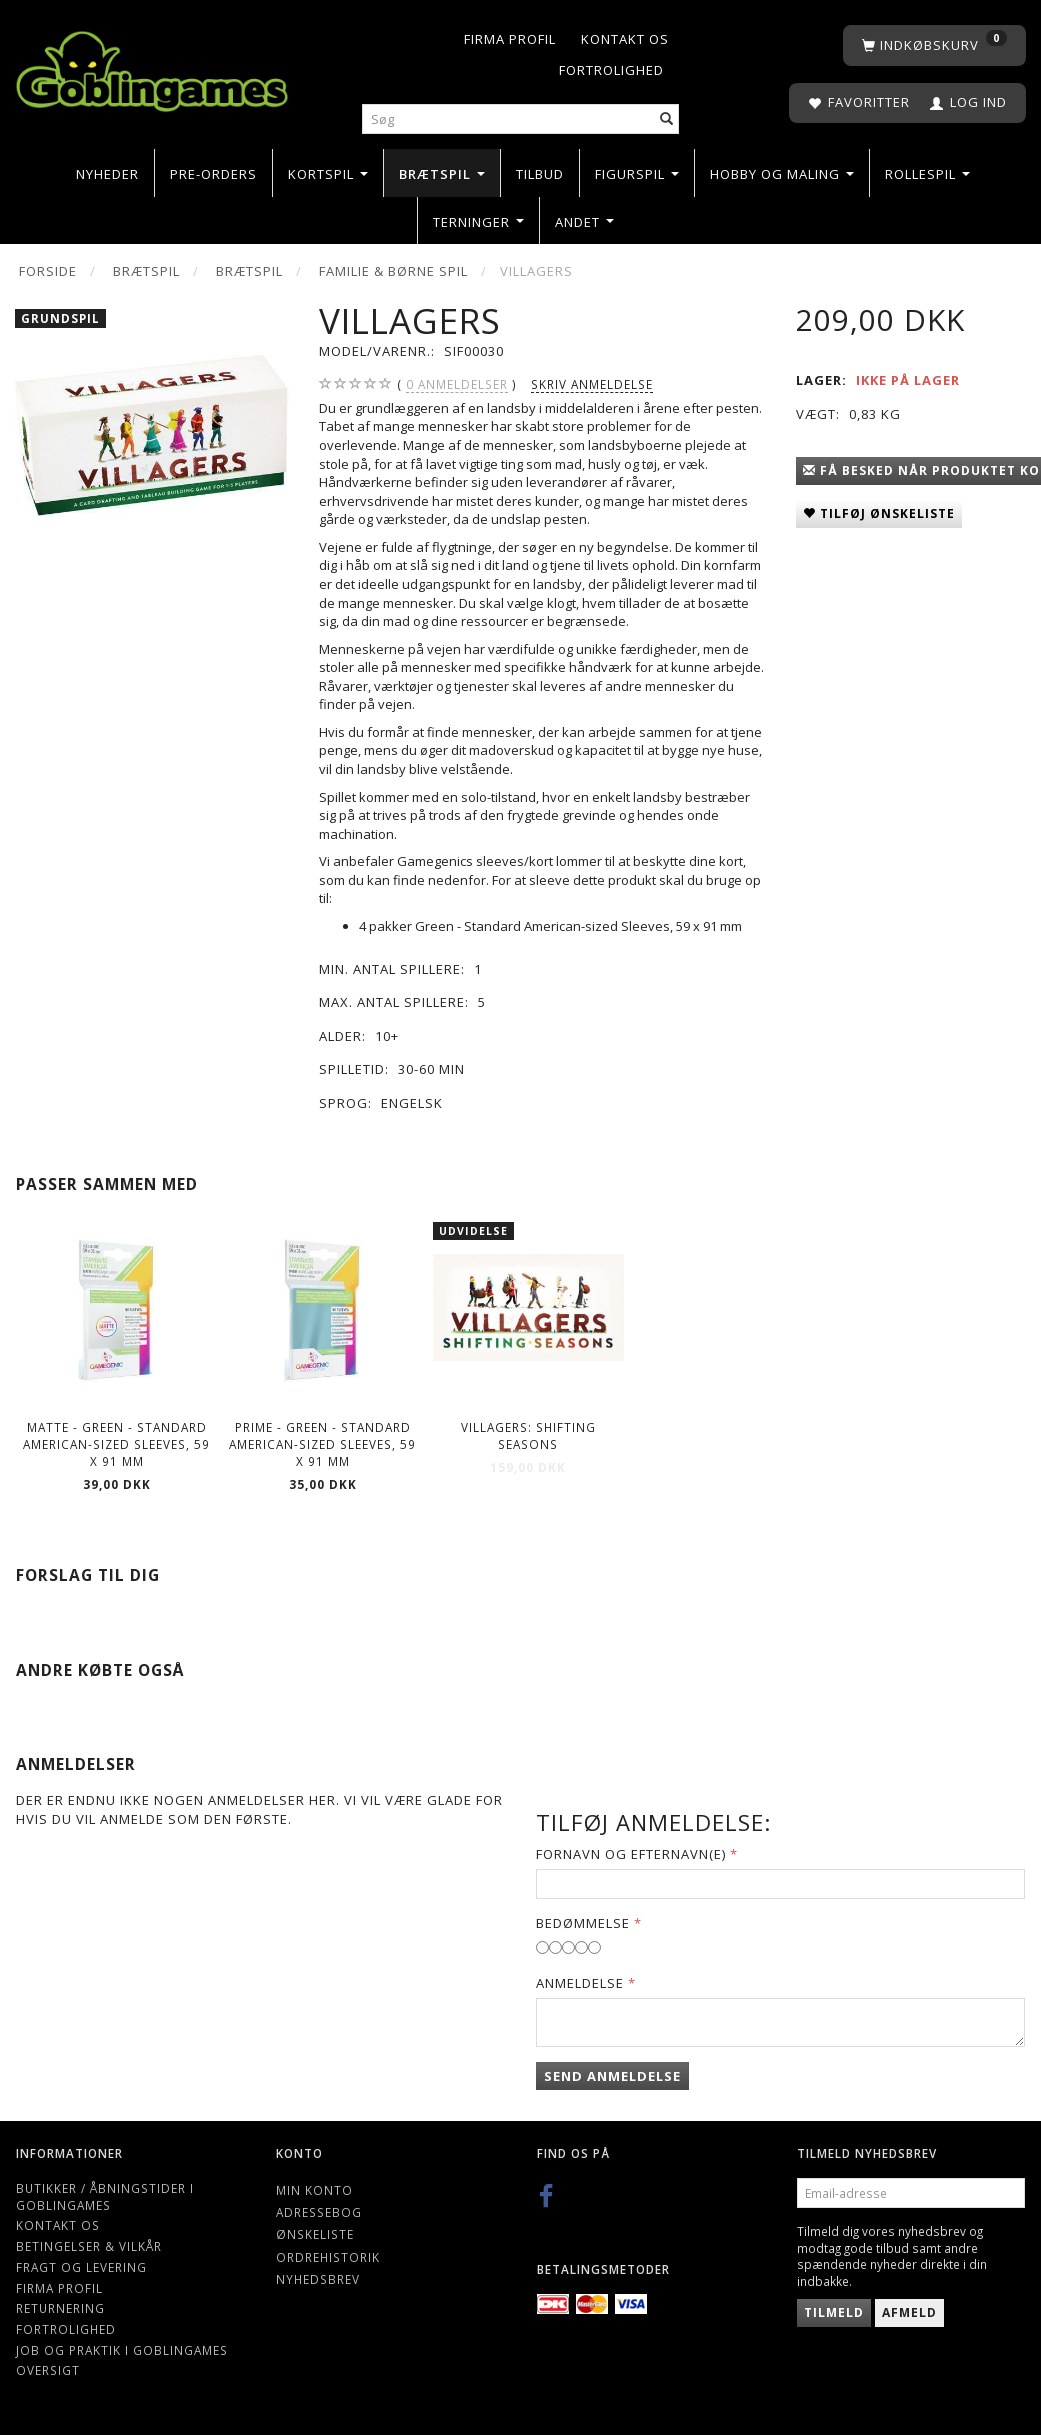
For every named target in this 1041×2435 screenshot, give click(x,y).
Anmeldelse (580, 1983)
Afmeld (909, 2312)
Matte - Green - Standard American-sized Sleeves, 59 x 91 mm (116, 1443)
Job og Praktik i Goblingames (122, 2350)
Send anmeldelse (612, 2076)
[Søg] (667, 119)
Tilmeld (834, 2312)
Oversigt (48, 2370)
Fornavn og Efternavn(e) (631, 1854)
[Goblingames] (152, 67)
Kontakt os (625, 39)
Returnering (60, 2308)
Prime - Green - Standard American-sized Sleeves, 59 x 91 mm (322, 1443)
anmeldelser (457, 384)
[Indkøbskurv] (934, 45)
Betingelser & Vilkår (89, 2246)
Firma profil (510, 39)
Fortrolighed (611, 70)
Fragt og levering (81, 2267)
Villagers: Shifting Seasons (528, 1435)
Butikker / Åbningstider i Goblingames (105, 2196)
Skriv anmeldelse (592, 384)
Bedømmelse (583, 1923)
